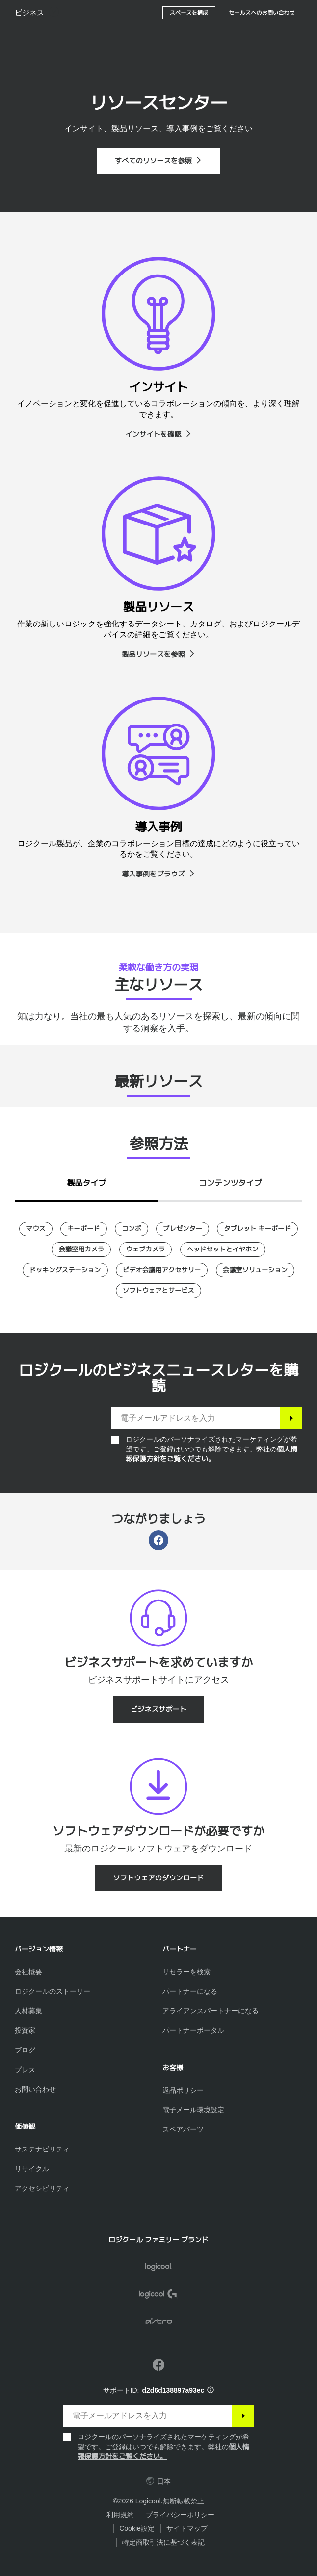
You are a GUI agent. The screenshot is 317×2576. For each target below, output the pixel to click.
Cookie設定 (137, 2528)
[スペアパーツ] (183, 2129)
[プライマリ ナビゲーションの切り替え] (305, 12)
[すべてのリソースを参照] (158, 161)
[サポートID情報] (210, 2390)
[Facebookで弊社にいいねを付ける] (158, 2365)
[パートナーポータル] (193, 2030)
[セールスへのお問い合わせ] (261, 37)
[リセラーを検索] (186, 1972)
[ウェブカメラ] (145, 1249)
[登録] (291, 1418)
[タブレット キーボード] (257, 1229)
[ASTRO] (158, 2322)
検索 (248, 13)
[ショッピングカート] (278, 12)
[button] (37, 37)
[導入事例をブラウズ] (158, 874)
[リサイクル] (32, 2169)
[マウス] (36, 1229)
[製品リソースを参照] (158, 654)
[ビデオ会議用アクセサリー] (162, 1270)
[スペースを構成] (189, 37)
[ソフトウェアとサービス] (158, 1290)
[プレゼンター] (182, 1229)
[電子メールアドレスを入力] (195, 1418)
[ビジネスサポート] (158, 1709)
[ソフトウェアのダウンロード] (158, 1878)
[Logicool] (66, 12)
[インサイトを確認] (158, 434)
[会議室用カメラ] (81, 1249)
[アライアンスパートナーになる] (210, 2011)
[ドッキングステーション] (65, 1270)
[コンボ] (131, 1229)
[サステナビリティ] (42, 2149)
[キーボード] (83, 1229)
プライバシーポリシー (180, 2515)
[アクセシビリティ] (42, 2188)
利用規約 (120, 2515)
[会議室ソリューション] (255, 1270)
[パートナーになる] (189, 1991)
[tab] (86, 1180)
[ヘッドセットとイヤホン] (222, 1249)
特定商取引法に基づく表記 (163, 2542)
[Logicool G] (159, 2295)
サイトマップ (187, 2528)
